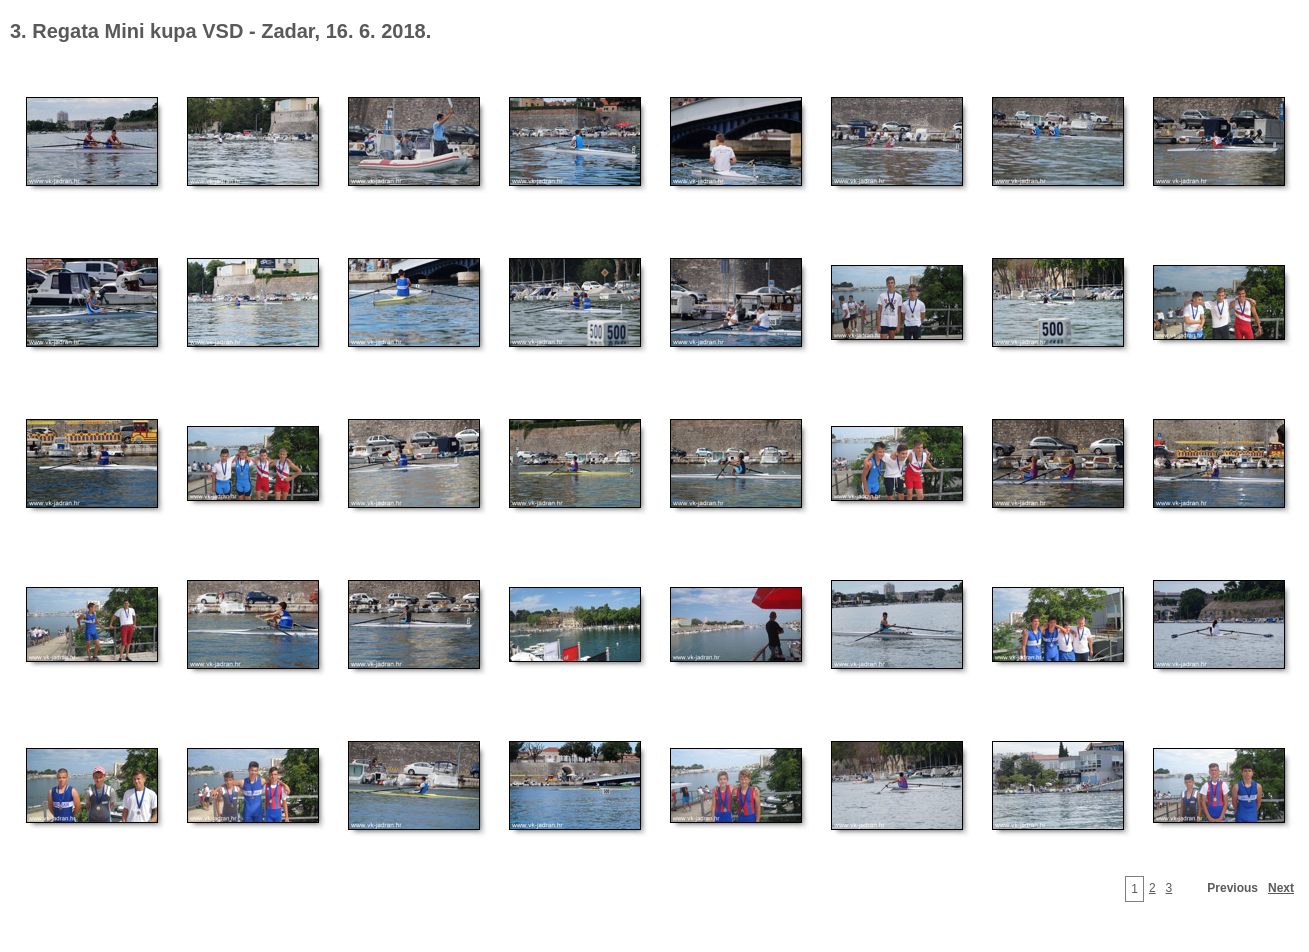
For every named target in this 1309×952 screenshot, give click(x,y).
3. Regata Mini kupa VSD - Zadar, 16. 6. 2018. (220, 31)
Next (1281, 888)
